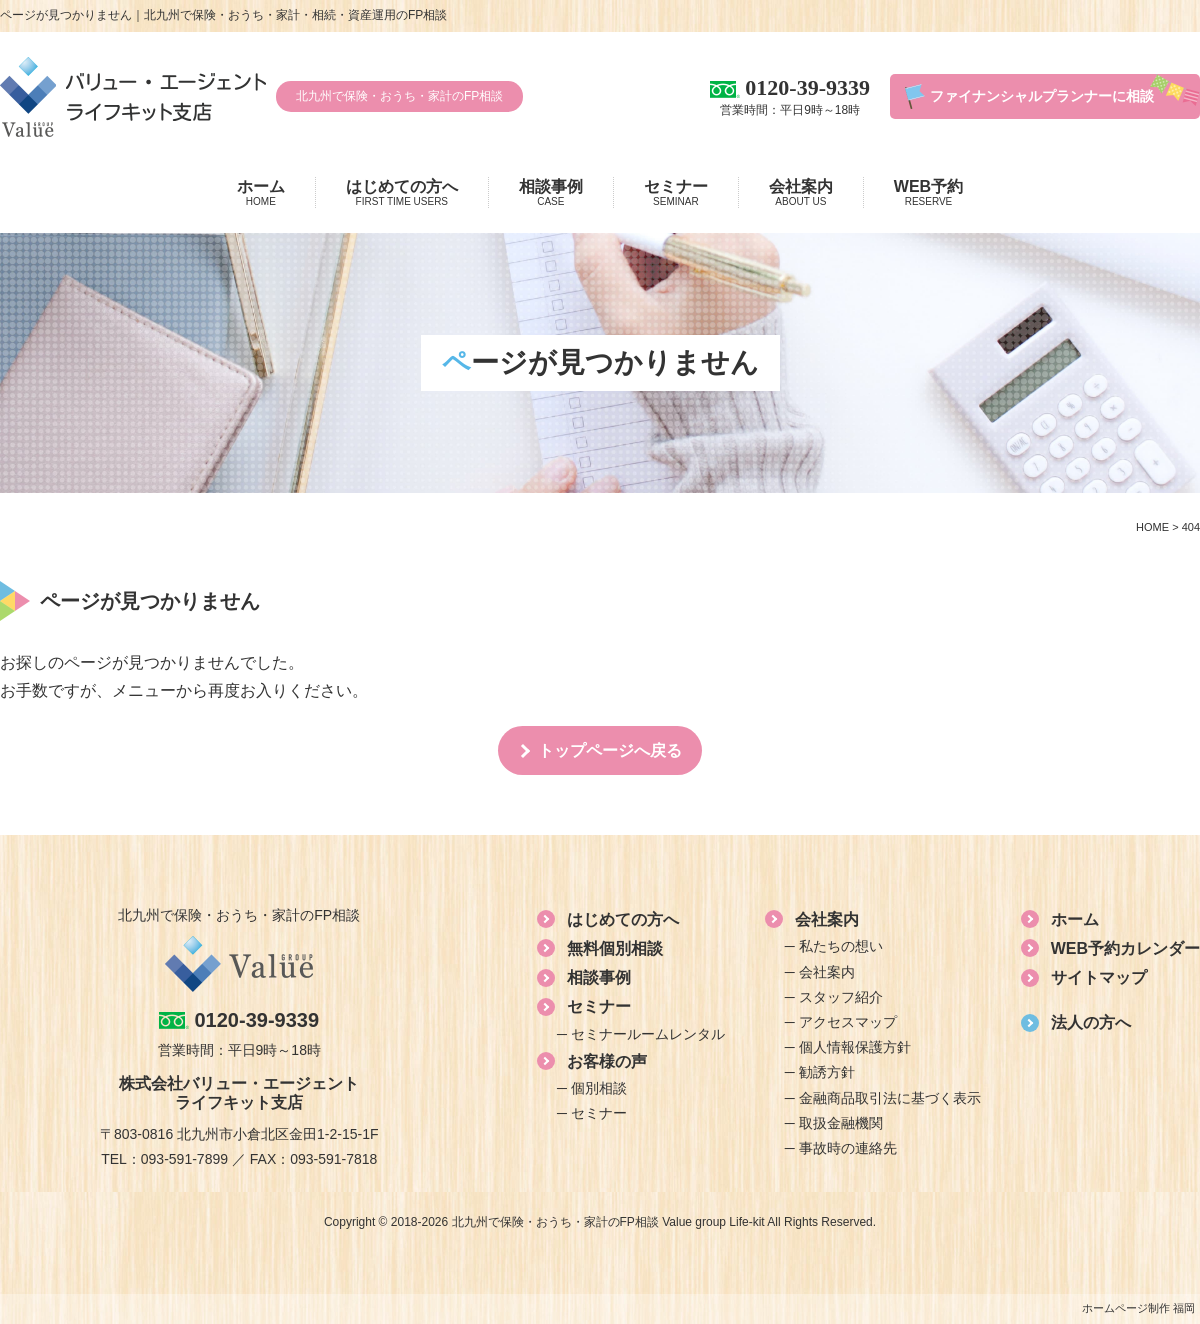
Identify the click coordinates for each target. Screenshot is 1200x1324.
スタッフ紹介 (841, 997)
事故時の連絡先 (848, 1148)
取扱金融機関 (841, 1123)
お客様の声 (607, 1061)
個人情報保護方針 (855, 1047)
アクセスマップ (848, 1022)
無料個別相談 (615, 948)
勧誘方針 (827, 1072)
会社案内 (801, 193)
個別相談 (599, 1088)
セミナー (676, 193)
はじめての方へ (402, 193)
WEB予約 (928, 193)
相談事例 (551, 193)
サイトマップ (1099, 977)
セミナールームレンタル (648, 1034)
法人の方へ (1091, 1022)
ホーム (261, 193)
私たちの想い (841, 946)
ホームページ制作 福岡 (1138, 1308)
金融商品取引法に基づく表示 (890, 1098)
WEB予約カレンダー (1125, 948)
